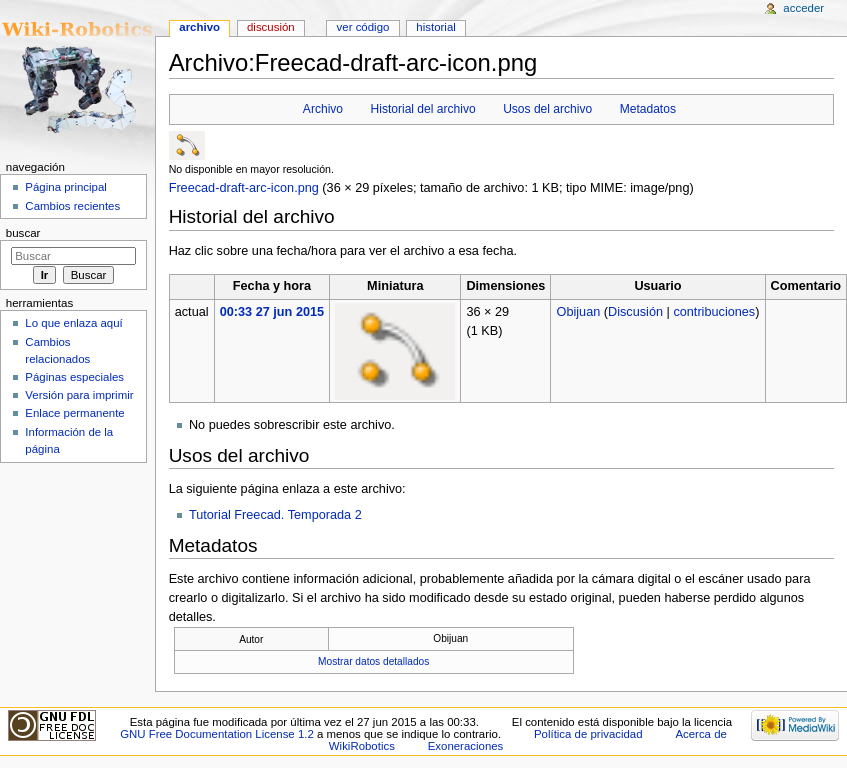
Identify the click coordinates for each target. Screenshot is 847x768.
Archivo (323, 109)
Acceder (803, 8)
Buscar (23, 233)
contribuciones (714, 312)
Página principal (66, 187)
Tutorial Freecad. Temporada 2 (275, 515)
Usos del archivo (547, 109)
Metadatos (648, 109)
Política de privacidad (588, 734)
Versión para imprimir (79, 395)
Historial (435, 27)
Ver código (363, 27)
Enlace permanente (74, 413)
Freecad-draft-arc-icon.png (244, 188)
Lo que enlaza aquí (73, 323)
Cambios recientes (72, 206)
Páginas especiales (74, 377)
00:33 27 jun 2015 (272, 312)
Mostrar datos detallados (373, 661)
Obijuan (579, 312)
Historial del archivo (423, 109)
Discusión (635, 312)
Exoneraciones (466, 746)
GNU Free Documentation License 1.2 (217, 734)
